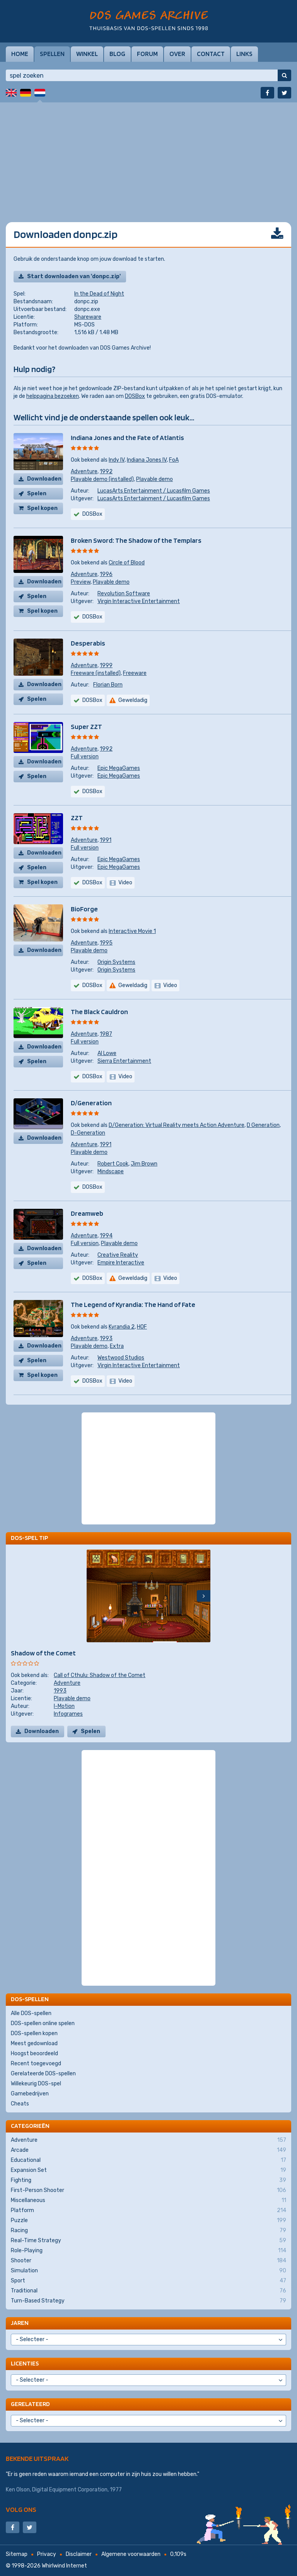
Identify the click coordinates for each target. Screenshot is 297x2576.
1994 (106, 1235)
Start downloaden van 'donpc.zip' (74, 276)
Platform (148, 2210)
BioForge (84, 909)
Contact (211, 54)
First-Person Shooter (148, 2190)
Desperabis (88, 643)
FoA (174, 460)
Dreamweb (87, 1213)
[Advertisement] (148, 156)
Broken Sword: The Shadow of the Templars (136, 540)
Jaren (20, 2322)
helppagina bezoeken (52, 396)
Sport (148, 2281)
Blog (117, 54)
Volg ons (21, 2509)
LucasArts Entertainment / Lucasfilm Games (153, 491)
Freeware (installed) (96, 673)
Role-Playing (148, 2251)
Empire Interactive (120, 1262)
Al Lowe (106, 1053)
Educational (148, 2160)
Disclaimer (79, 2554)
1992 (106, 471)
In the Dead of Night (99, 294)
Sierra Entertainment (124, 1061)
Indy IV (117, 460)
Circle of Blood (127, 562)
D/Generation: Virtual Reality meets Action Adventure (176, 1125)
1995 (106, 943)
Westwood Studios (120, 1357)
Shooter (148, 2261)
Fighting (148, 2180)
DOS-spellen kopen (34, 2033)
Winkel (87, 54)
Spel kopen (42, 508)
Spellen (52, 54)
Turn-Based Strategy (148, 2301)
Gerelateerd (30, 2404)
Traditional (148, 2291)
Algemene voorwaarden (130, 2554)
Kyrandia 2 (122, 1327)
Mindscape (110, 1171)
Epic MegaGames (118, 768)
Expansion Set (148, 2170)
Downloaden (44, 479)
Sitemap (16, 2554)
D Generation (263, 1125)
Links (244, 54)
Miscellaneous (148, 2200)
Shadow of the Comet (43, 1653)
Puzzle (148, 2220)
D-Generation (88, 1133)
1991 (105, 840)
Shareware (87, 317)
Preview (80, 582)
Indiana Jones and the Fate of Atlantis (127, 437)
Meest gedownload (34, 2043)
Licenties (25, 2363)
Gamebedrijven (30, 2093)
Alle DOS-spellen (31, 2013)
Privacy (46, 2554)
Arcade (148, 2150)
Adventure (84, 471)
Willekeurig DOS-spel (36, 2083)
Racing (148, 2230)
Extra (117, 1346)
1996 (106, 574)
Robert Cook (112, 1164)
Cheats (20, 2103)
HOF (142, 1327)
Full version (85, 756)
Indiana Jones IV (147, 460)
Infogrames (68, 1714)
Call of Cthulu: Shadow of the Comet (99, 1675)
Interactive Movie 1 (132, 931)
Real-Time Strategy (148, 2241)
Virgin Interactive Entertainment (138, 601)
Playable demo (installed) (102, 479)
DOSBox (135, 396)
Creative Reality (117, 1255)
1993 (106, 1338)
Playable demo (154, 479)
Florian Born (108, 684)
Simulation (148, 2271)
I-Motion (64, 1706)
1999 (106, 665)
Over (177, 54)
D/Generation (91, 1103)
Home (19, 54)
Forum (147, 54)
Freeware (135, 673)
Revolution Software (123, 593)
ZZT (77, 818)
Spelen (36, 493)
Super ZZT (86, 726)
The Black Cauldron (99, 1012)
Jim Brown (144, 1164)
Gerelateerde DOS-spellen (43, 2073)
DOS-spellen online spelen (43, 2023)
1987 (106, 1034)
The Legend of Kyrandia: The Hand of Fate (133, 1304)
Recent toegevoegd (36, 2063)
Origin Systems (116, 962)
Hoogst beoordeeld (34, 2053)
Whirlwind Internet (64, 2565)
